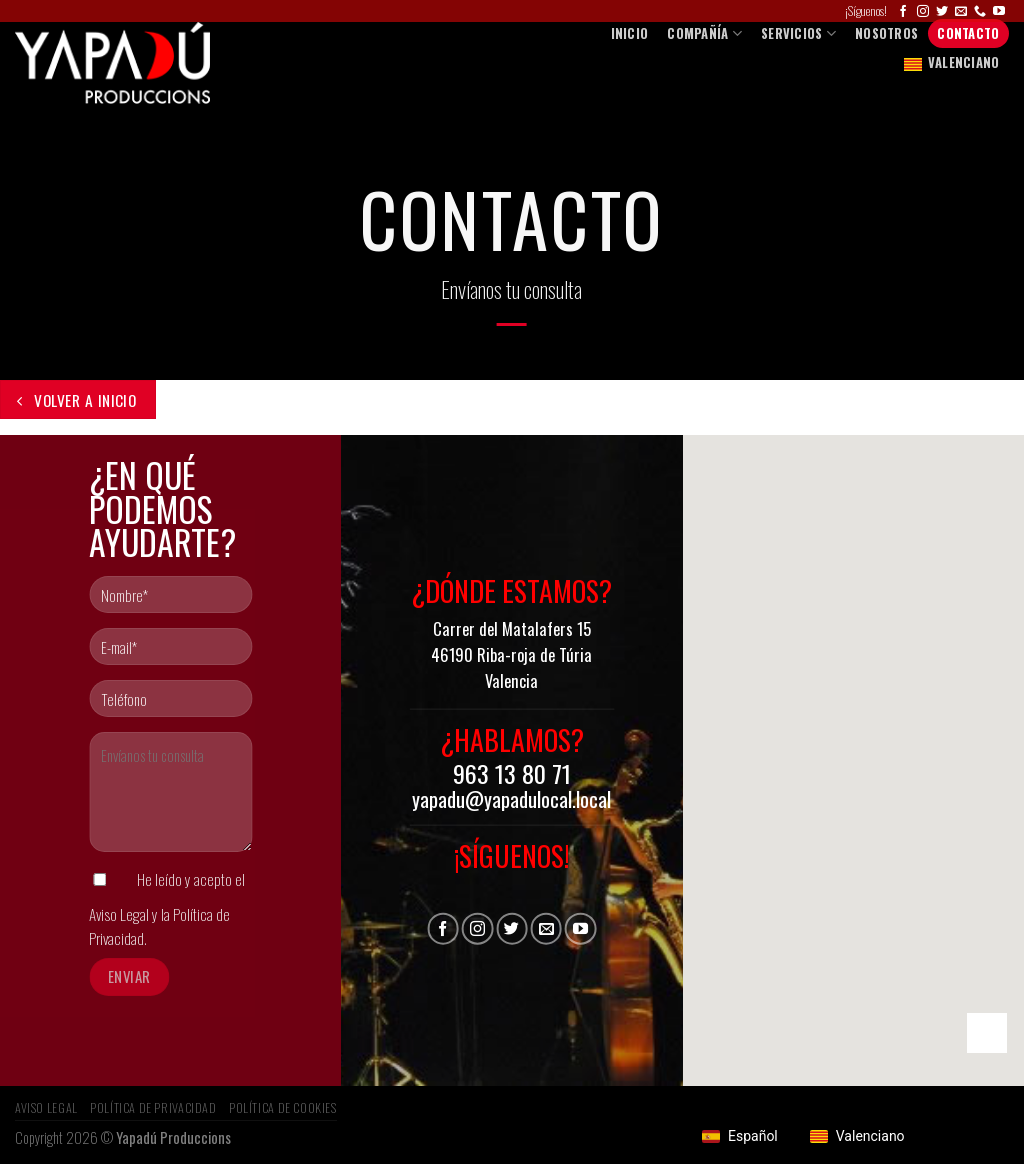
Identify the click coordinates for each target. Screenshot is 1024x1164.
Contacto (968, 33)
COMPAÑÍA (704, 33)
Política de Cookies (283, 1107)
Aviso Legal (119, 914)
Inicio (630, 33)
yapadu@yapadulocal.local (511, 799)
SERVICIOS (798, 33)
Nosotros (886, 33)
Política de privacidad (153, 1107)
